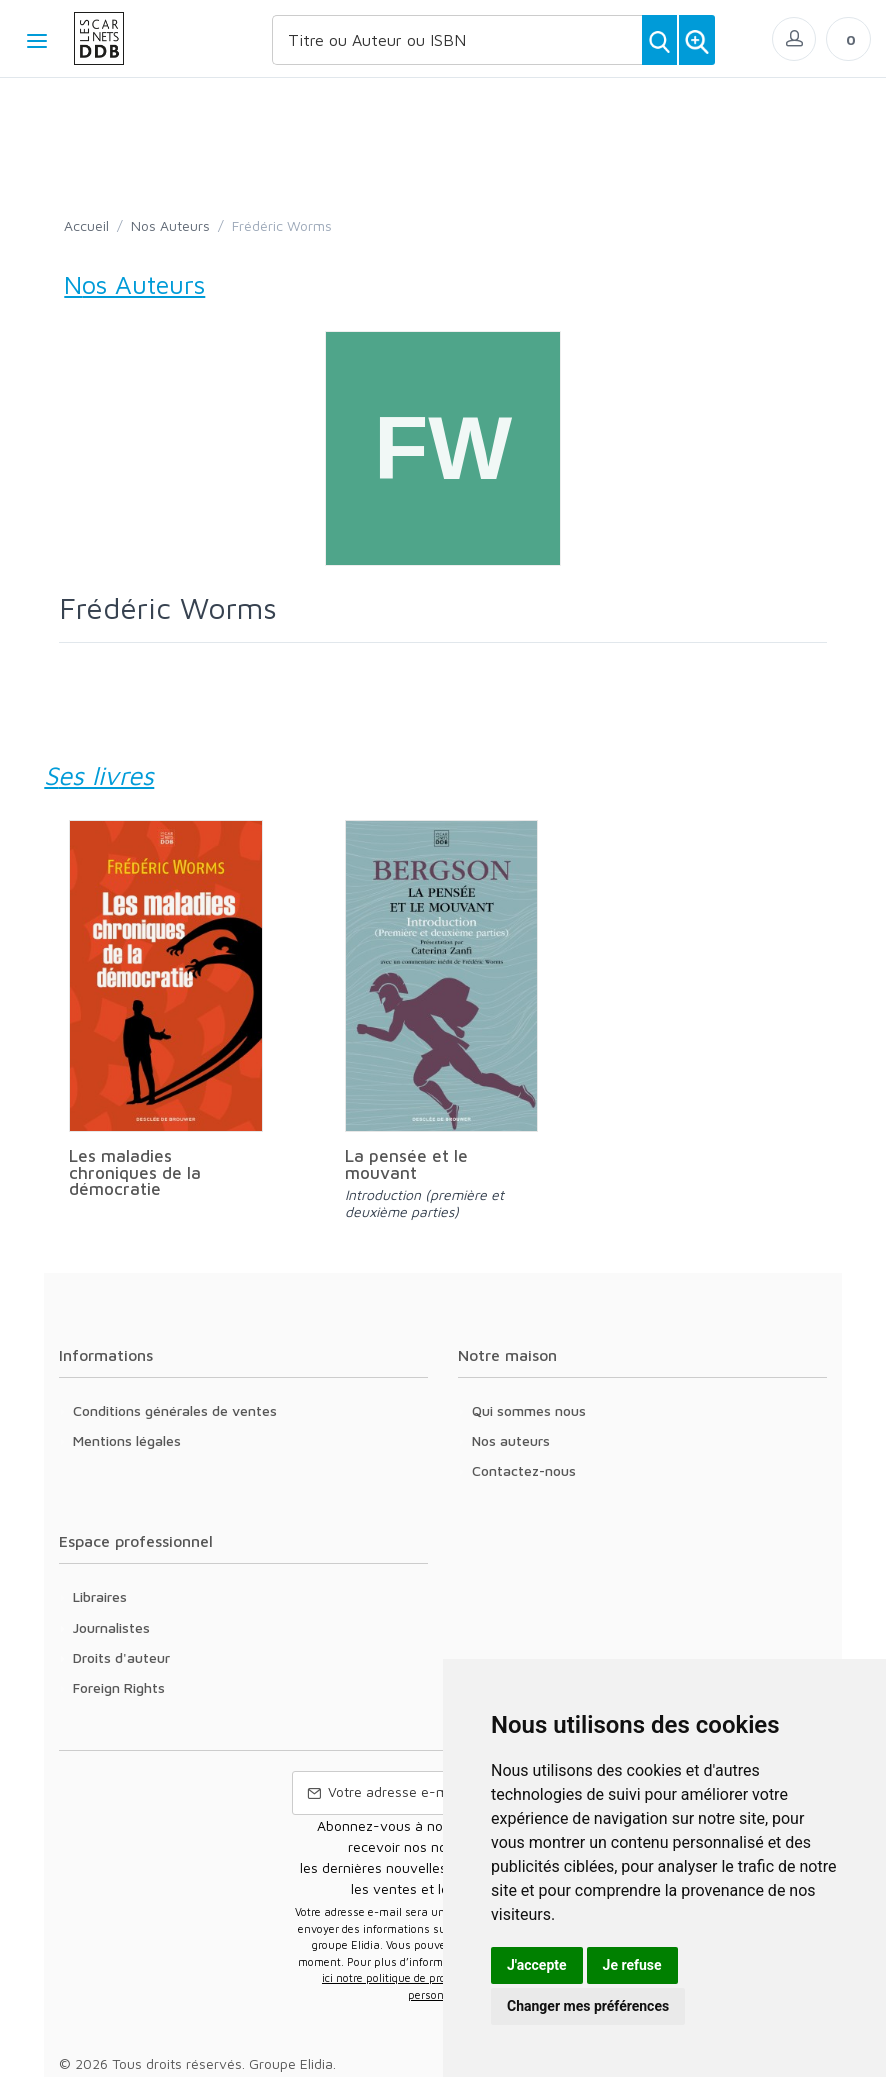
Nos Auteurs (170, 225)
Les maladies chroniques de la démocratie (135, 1172)
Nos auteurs (511, 1440)
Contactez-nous (524, 1470)
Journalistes (111, 1627)
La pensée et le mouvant (406, 1164)
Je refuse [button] (632, 1965)
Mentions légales (127, 1440)
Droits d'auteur (121, 1657)
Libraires (100, 1596)
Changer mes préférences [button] (588, 2006)
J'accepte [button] (537, 1965)
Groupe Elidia (291, 2063)
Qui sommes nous (529, 1410)
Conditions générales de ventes (175, 1410)
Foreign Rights (119, 1687)
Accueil (86, 225)
